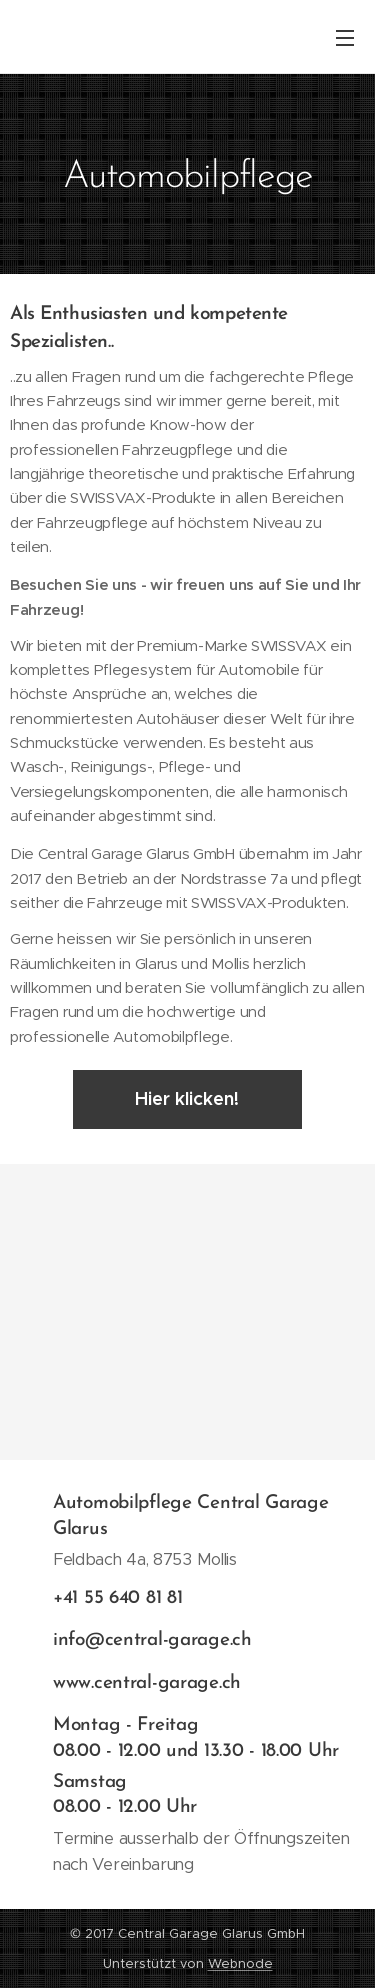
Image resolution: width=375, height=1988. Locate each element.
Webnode (240, 1963)
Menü (345, 38)
